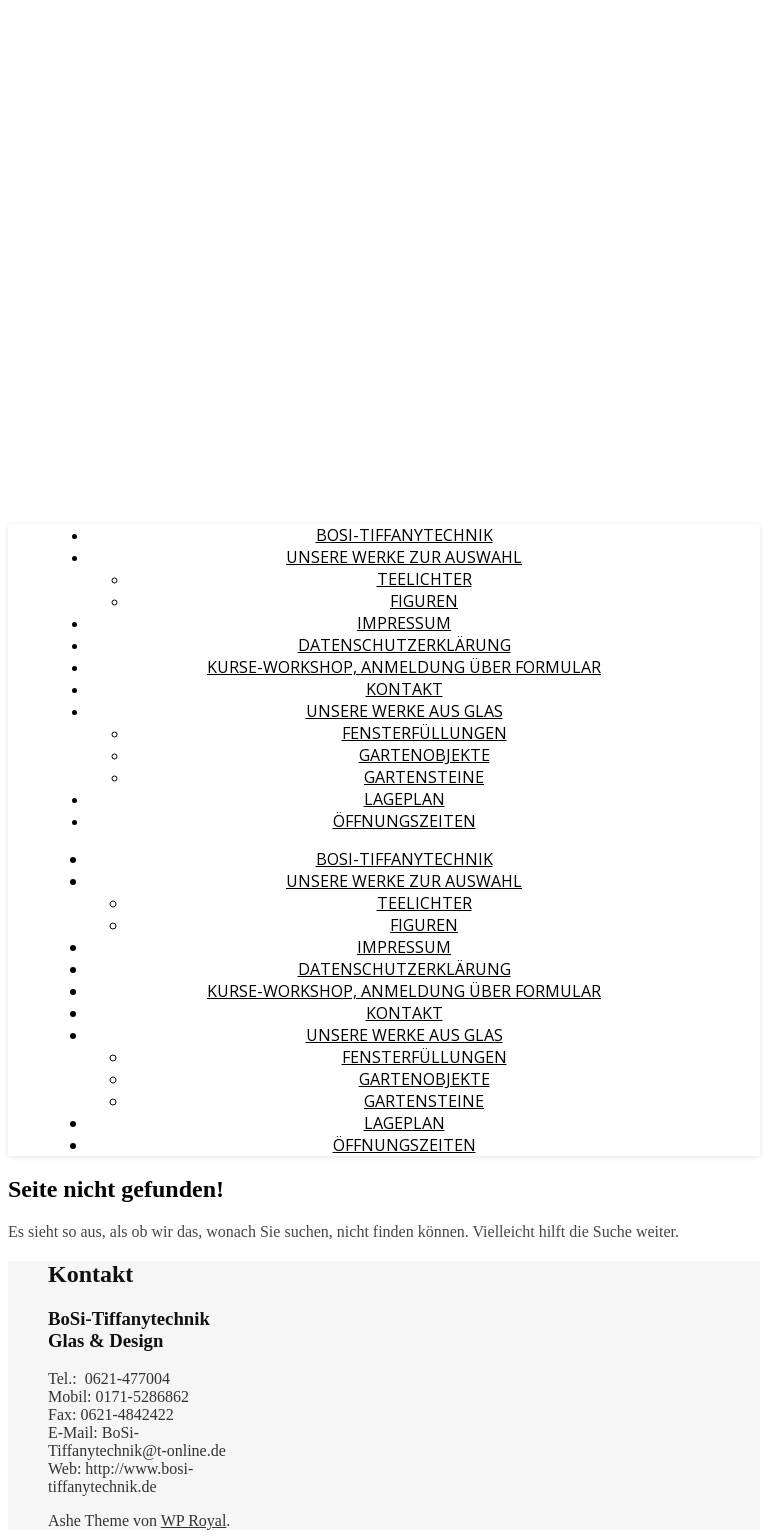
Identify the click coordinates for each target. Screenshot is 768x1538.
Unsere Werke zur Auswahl (404, 557)
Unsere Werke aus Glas (404, 711)
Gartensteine (424, 777)
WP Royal (194, 1520)
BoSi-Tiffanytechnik (404, 535)
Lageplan (404, 799)
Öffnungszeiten (404, 821)
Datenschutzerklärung (404, 645)
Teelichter (424, 579)
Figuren (424, 601)
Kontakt (404, 689)
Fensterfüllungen (424, 733)
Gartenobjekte (424, 755)
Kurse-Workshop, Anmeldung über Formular (404, 667)
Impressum (404, 623)
